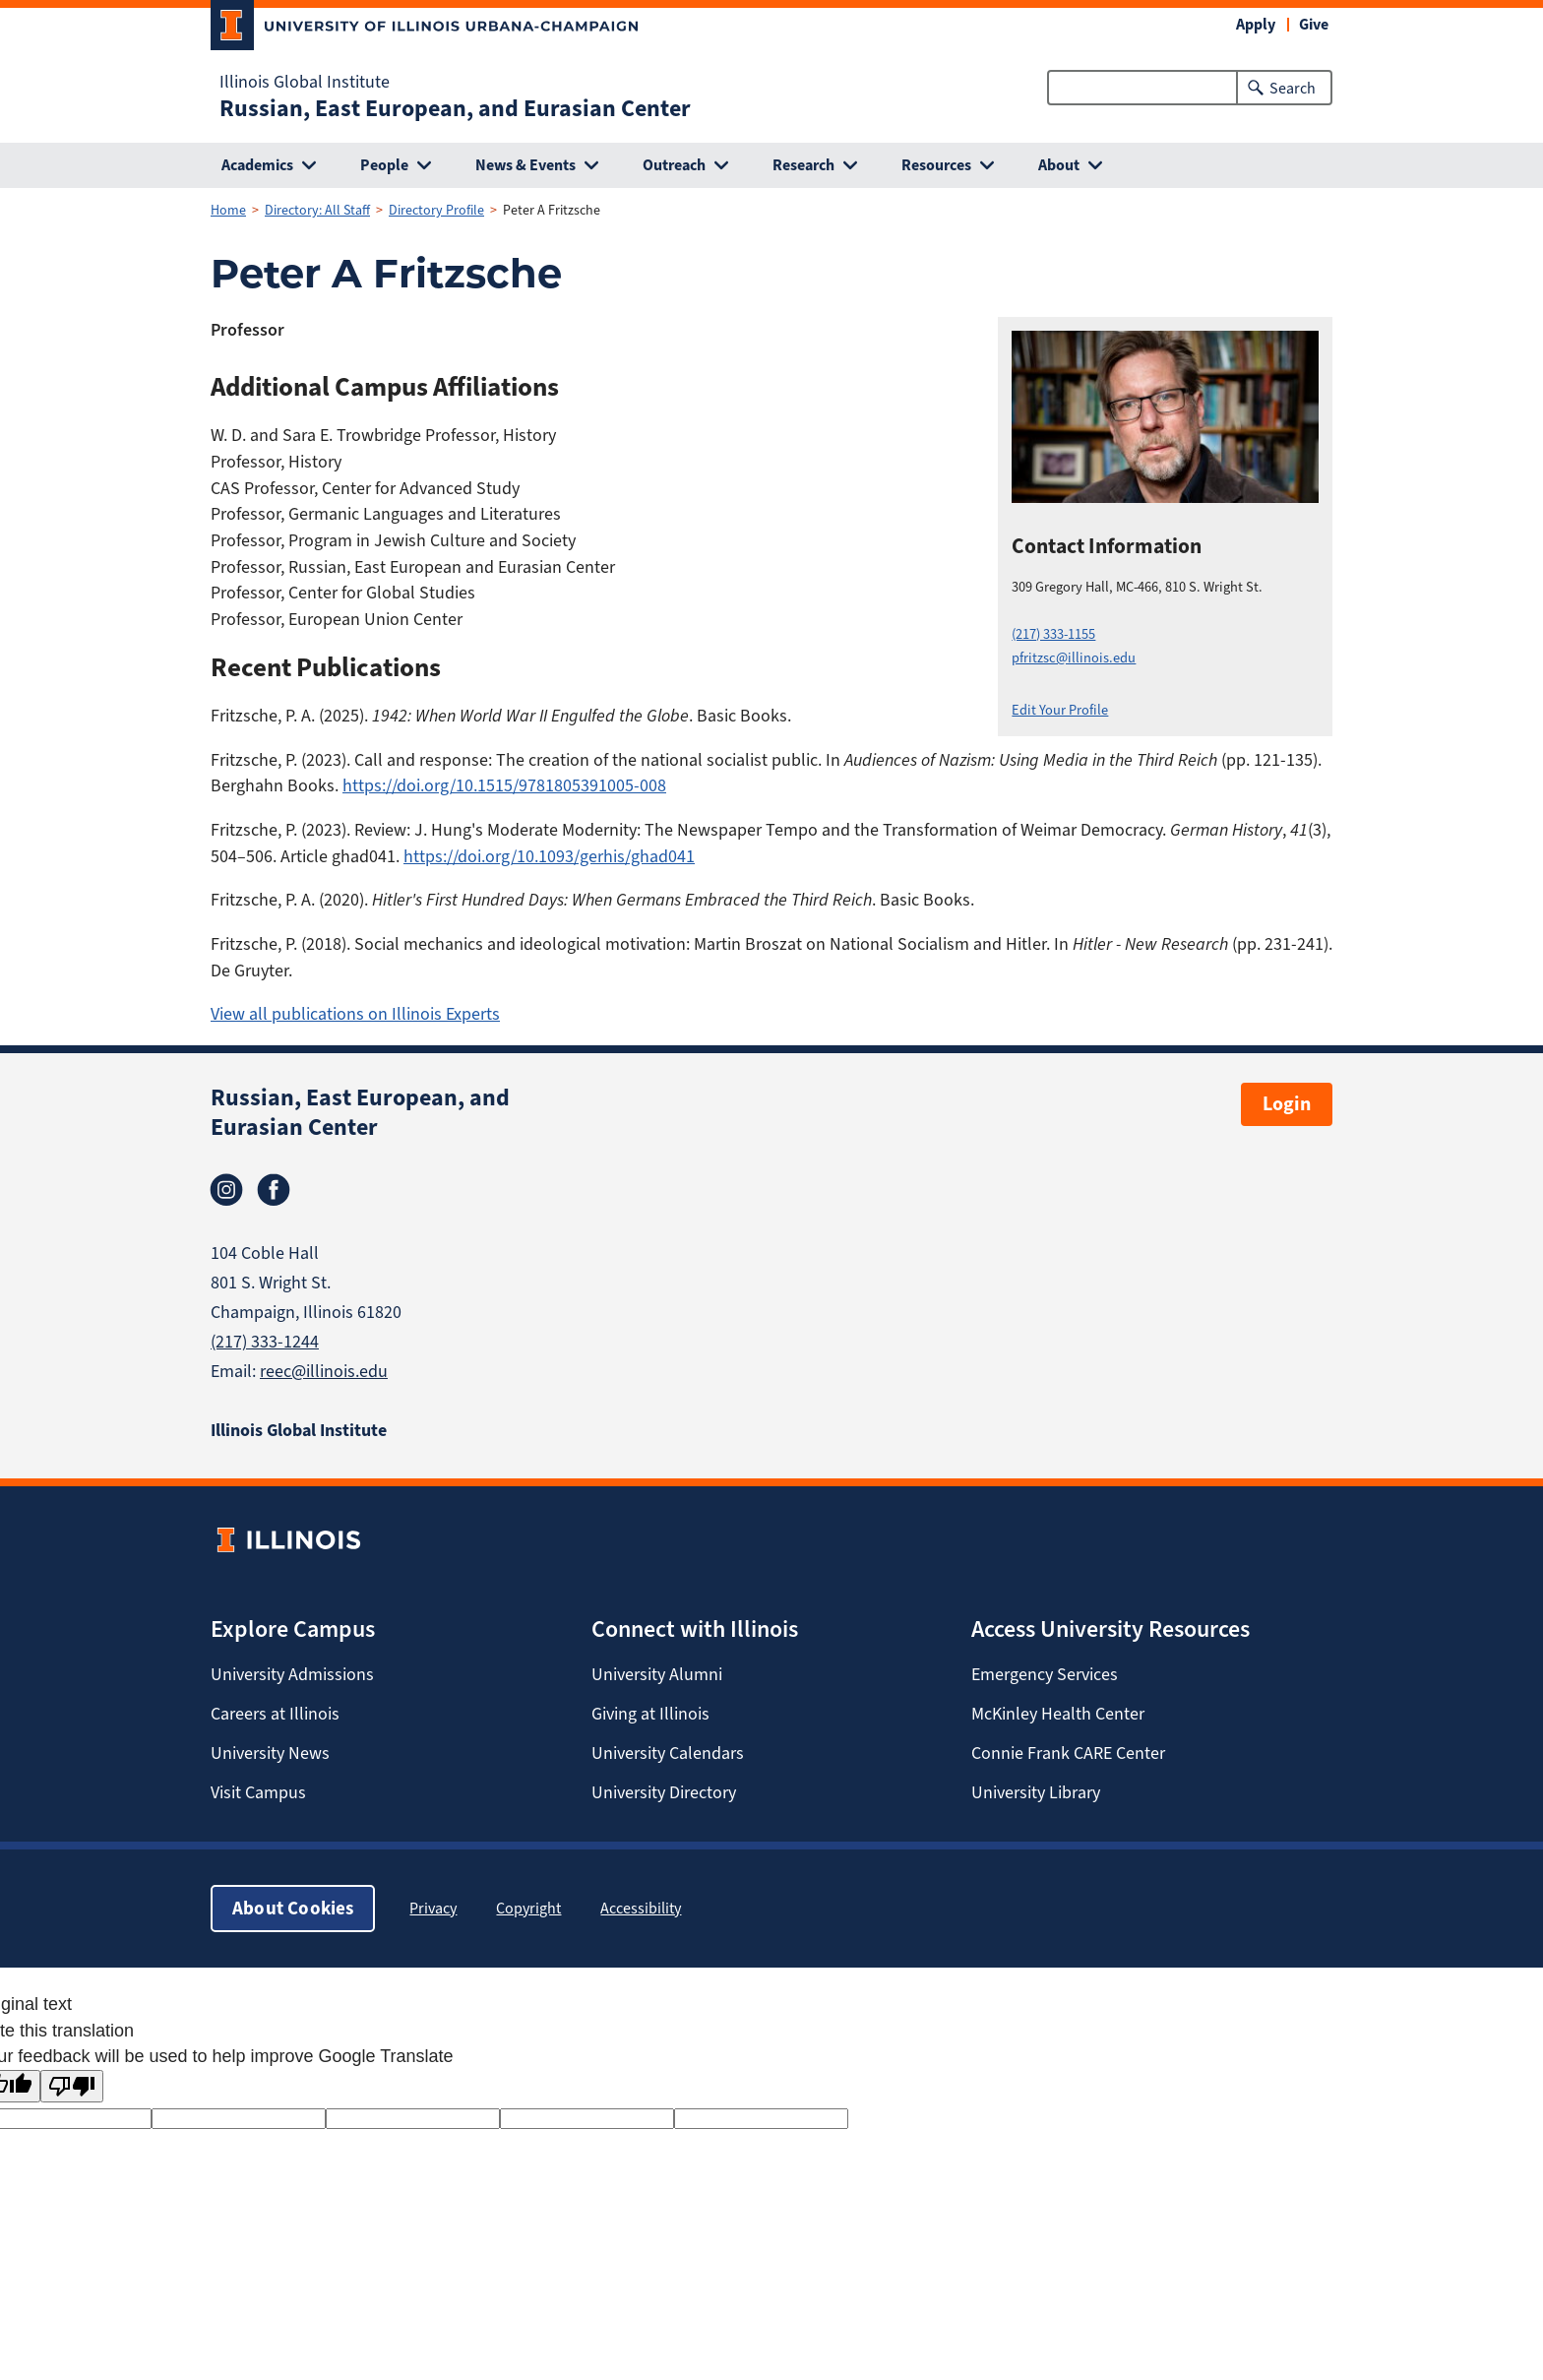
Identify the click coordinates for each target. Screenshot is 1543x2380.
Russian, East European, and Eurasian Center (455, 108)
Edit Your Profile (1060, 710)
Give (1313, 24)
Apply (1255, 24)
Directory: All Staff (317, 210)
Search (1292, 88)
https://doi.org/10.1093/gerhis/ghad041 (549, 856)
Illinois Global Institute (304, 82)
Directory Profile (436, 210)
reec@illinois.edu (324, 1371)
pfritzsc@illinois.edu (1074, 658)
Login (1287, 1104)
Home (228, 210)
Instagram (226, 1190)
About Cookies (292, 1908)
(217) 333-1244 (265, 1341)
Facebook (273, 1190)
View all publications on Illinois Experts (355, 1014)
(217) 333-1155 (1053, 634)
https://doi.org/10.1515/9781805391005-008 (504, 785)
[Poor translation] (71, 2086)
